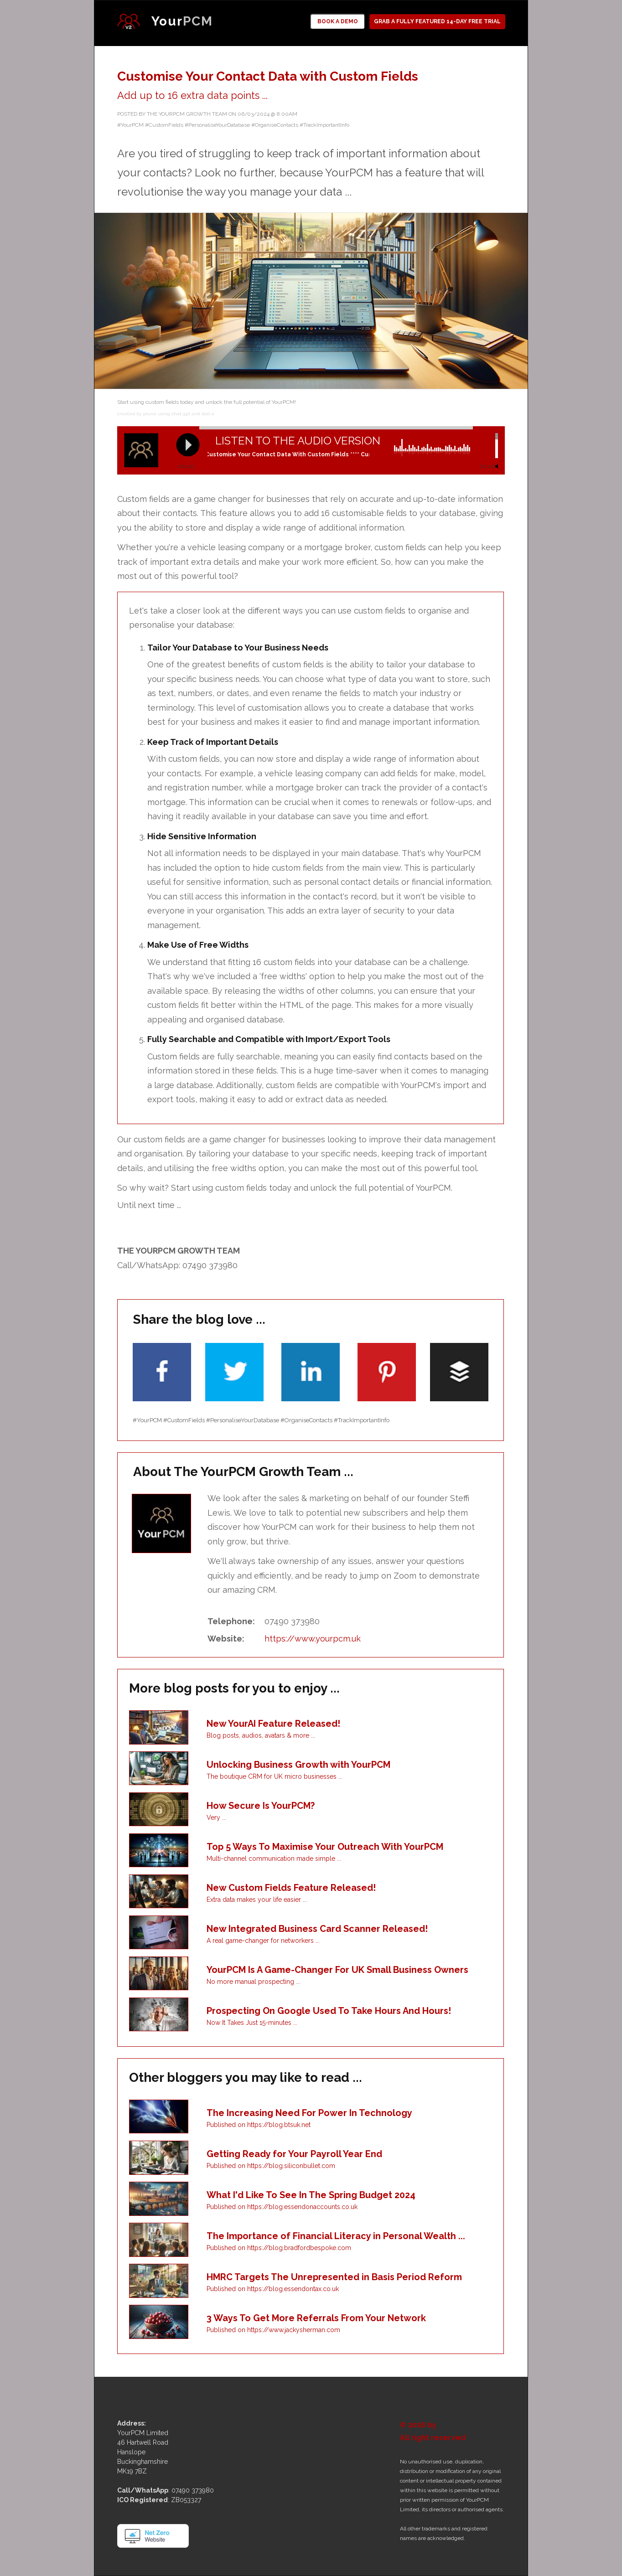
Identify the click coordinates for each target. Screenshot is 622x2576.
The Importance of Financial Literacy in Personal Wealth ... (336, 2235)
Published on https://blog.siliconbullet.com (271, 2165)
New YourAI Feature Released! (273, 1723)
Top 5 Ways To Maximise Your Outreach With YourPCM (325, 1846)
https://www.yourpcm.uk (312, 1638)
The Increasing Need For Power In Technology (309, 2112)
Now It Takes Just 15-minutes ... (252, 2022)
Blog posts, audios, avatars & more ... (261, 1735)
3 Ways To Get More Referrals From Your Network (316, 2318)
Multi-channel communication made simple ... (274, 1858)
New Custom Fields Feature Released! (291, 1887)
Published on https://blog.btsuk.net (259, 2124)
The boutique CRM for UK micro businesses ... (274, 1776)
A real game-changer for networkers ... (263, 1940)
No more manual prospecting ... (253, 1981)
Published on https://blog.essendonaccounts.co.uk (282, 2206)
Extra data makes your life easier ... (257, 1899)
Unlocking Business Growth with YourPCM (298, 1764)
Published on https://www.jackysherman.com (273, 2329)
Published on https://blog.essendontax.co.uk (273, 2288)
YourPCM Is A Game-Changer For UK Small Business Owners (337, 1969)
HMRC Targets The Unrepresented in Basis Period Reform (334, 2276)
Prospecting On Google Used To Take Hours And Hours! (329, 2010)
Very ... (216, 1817)
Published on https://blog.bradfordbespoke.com (279, 2247)
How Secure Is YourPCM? (261, 1805)
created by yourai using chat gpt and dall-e (166, 413)
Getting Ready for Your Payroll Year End (294, 2153)
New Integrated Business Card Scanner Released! (317, 1928)
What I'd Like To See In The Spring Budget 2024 (311, 2194)
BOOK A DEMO (337, 21)
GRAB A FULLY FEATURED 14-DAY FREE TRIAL (437, 21)
